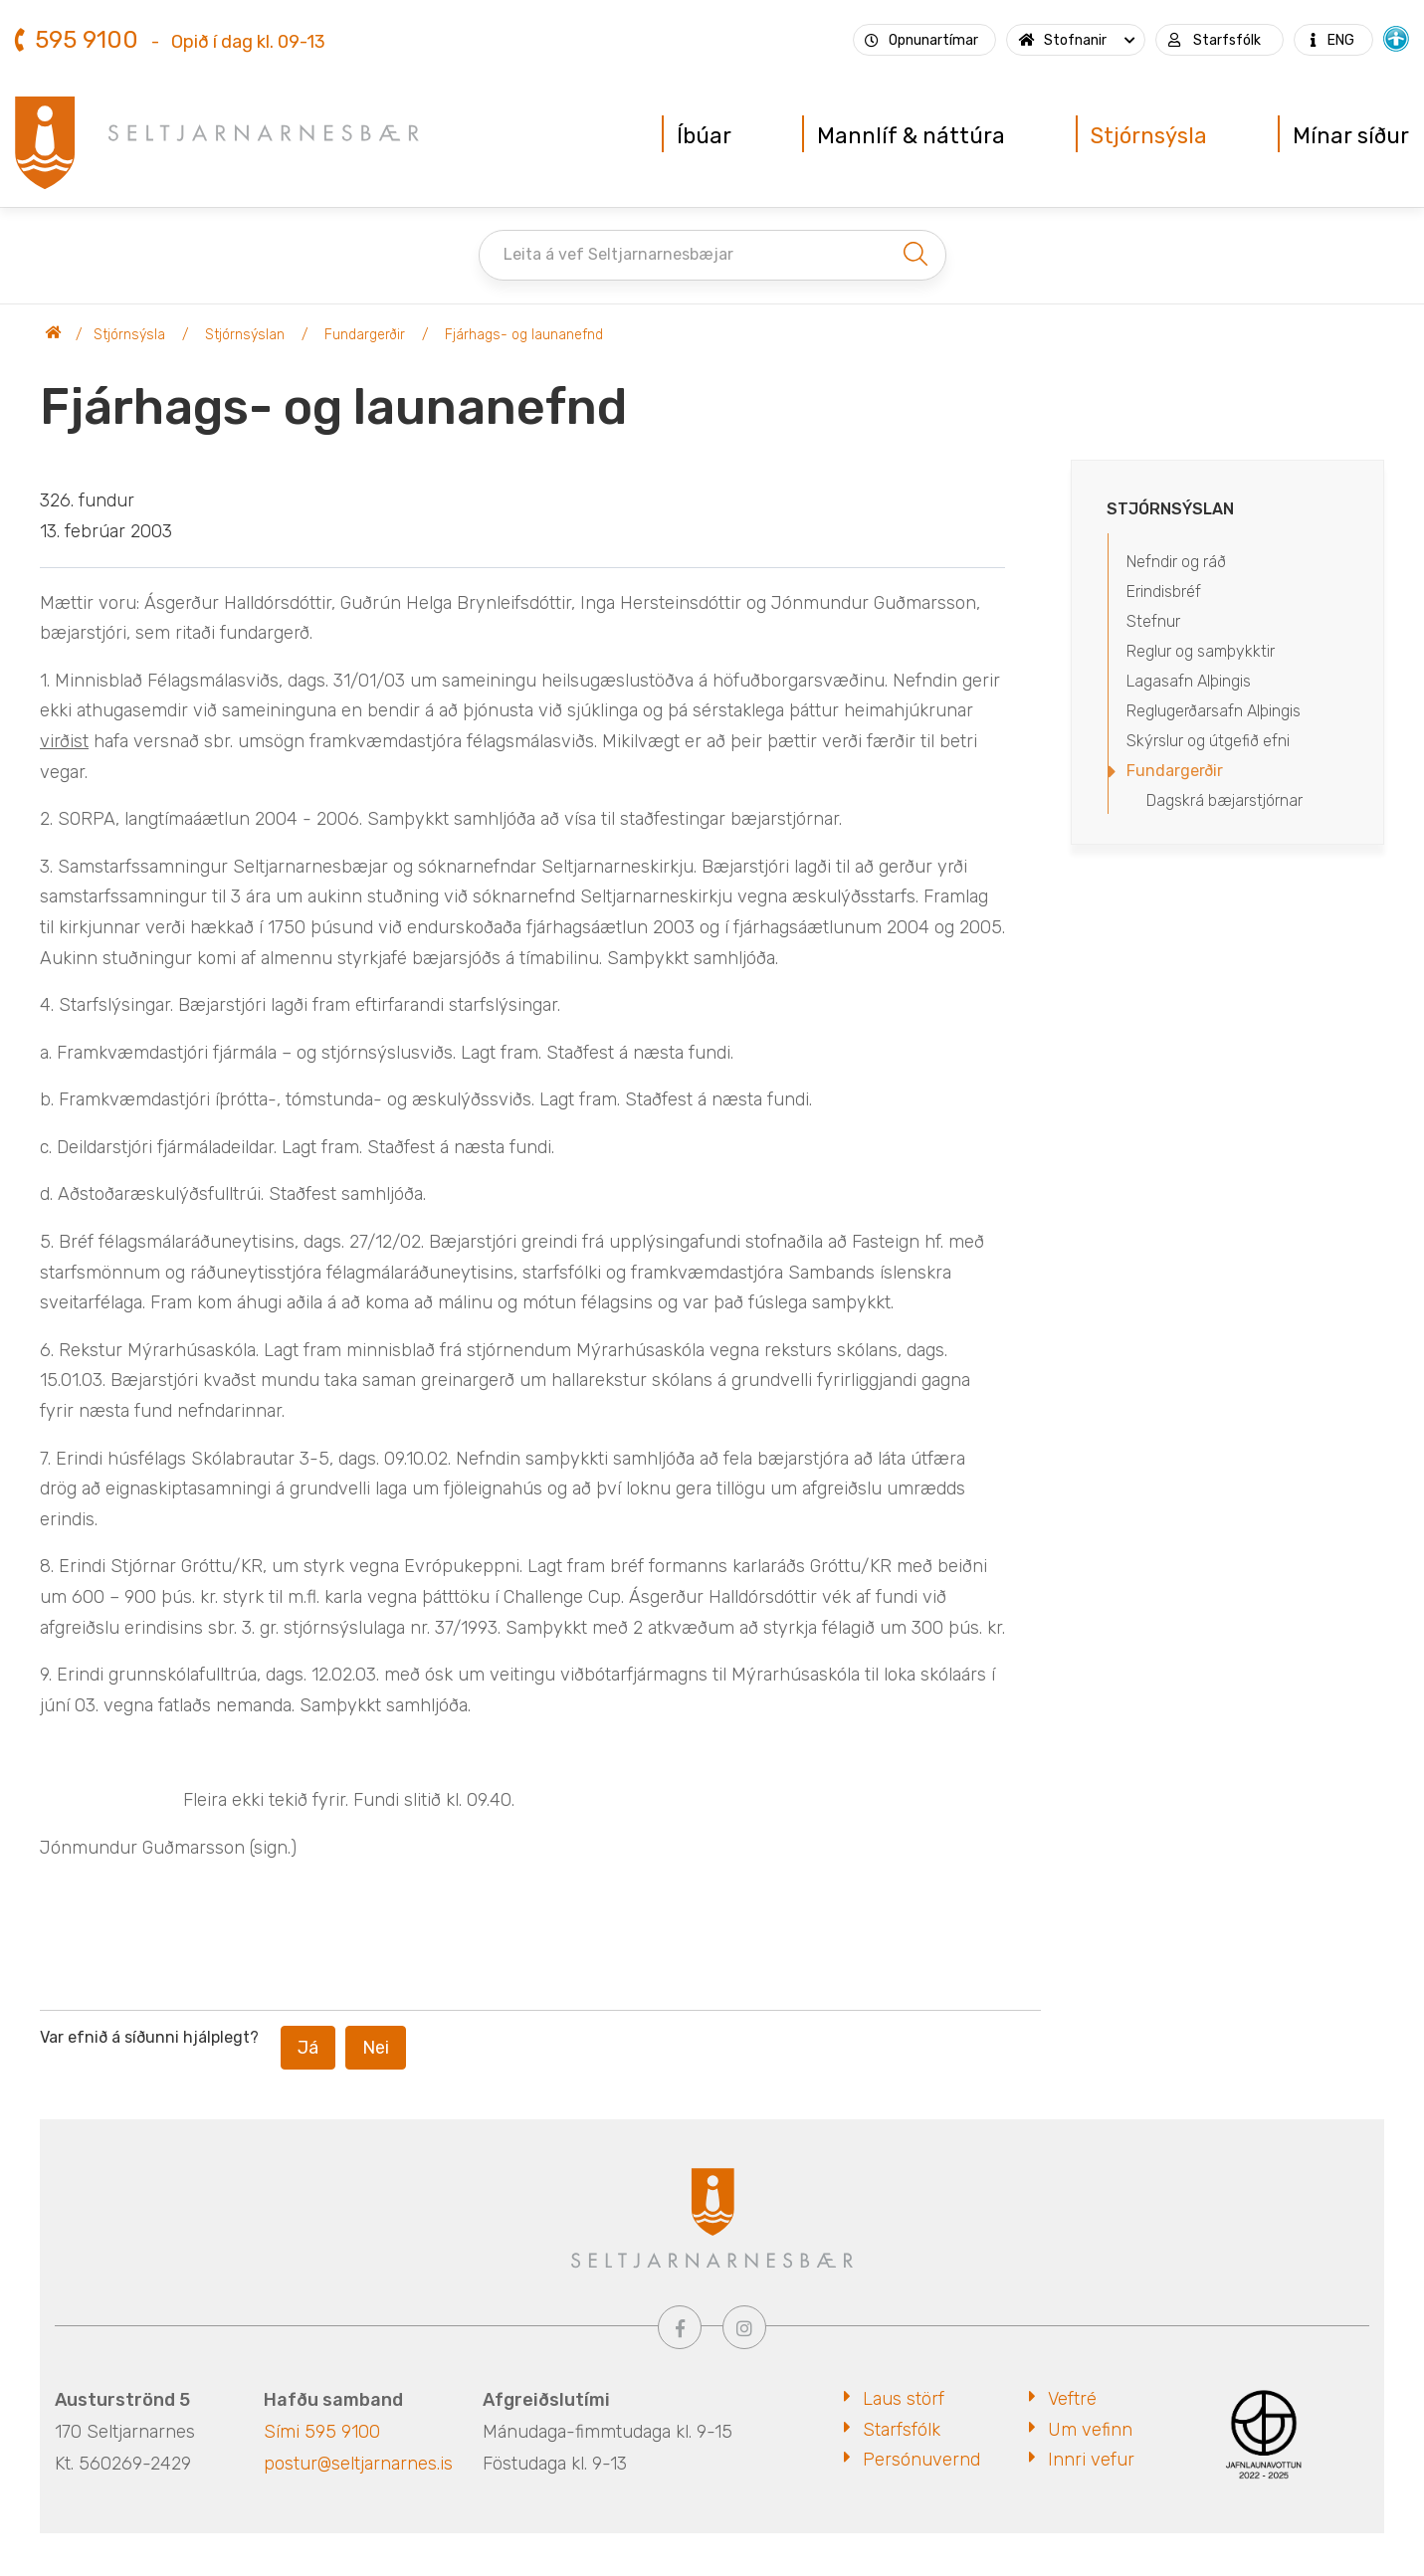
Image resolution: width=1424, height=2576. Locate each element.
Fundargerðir (364, 334)
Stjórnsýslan (245, 334)
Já (308, 2048)
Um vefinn (1090, 2430)
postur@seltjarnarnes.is (358, 2464)
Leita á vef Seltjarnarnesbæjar (618, 254)
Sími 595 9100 (322, 2432)
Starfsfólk (901, 2430)
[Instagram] (744, 2327)
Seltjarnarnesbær (54, 335)
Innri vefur (1091, 2460)
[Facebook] (680, 2327)
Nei (375, 2048)
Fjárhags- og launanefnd (524, 334)
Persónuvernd (921, 2460)
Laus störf (903, 2399)
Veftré (1072, 2399)
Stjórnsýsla (129, 334)
